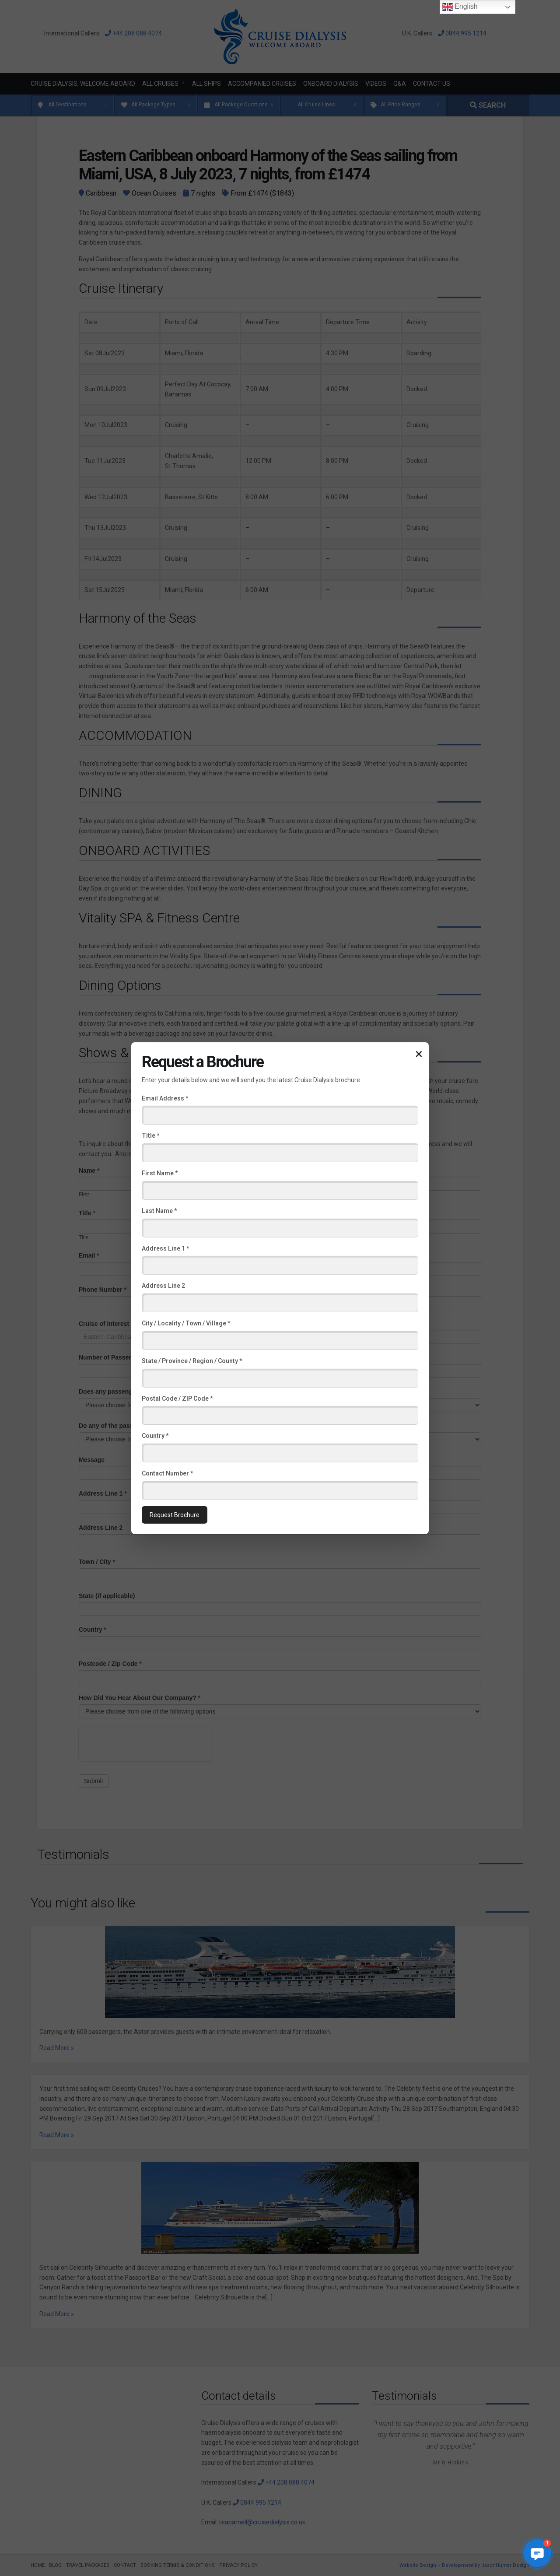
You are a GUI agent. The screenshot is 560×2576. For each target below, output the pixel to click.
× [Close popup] (419, 1053)
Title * (150, 1135)
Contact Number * (167, 1473)
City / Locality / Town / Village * (186, 1323)
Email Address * (165, 1097)
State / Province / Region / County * (192, 1360)
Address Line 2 (163, 1285)
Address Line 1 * (165, 1247)
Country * (155, 1435)
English (460, 7)
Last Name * (159, 1210)
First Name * (160, 1173)
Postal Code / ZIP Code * (177, 1398)
